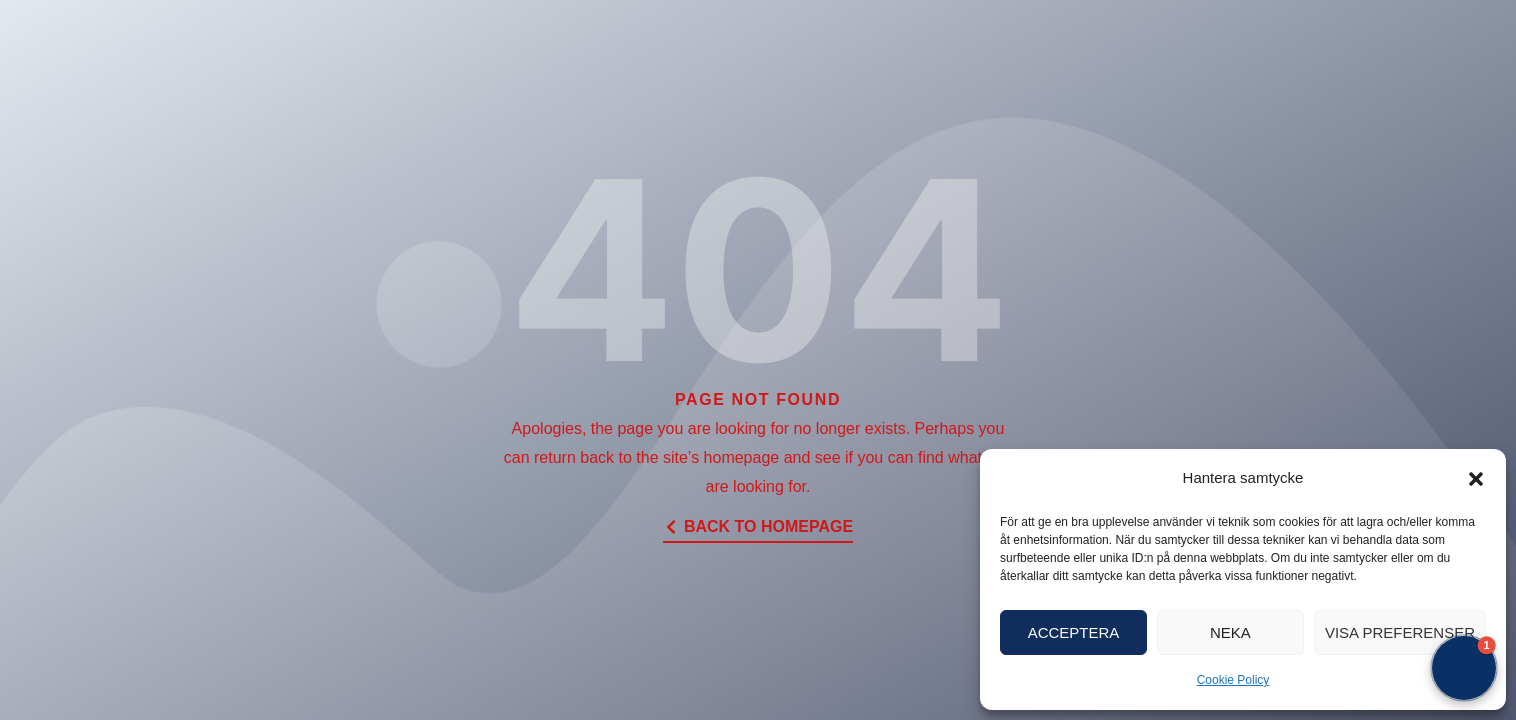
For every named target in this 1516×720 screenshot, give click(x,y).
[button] (1476, 479)
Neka (1230, 632)
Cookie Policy (1233, 680)
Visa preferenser (1400, 632)
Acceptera (1074, 632)
